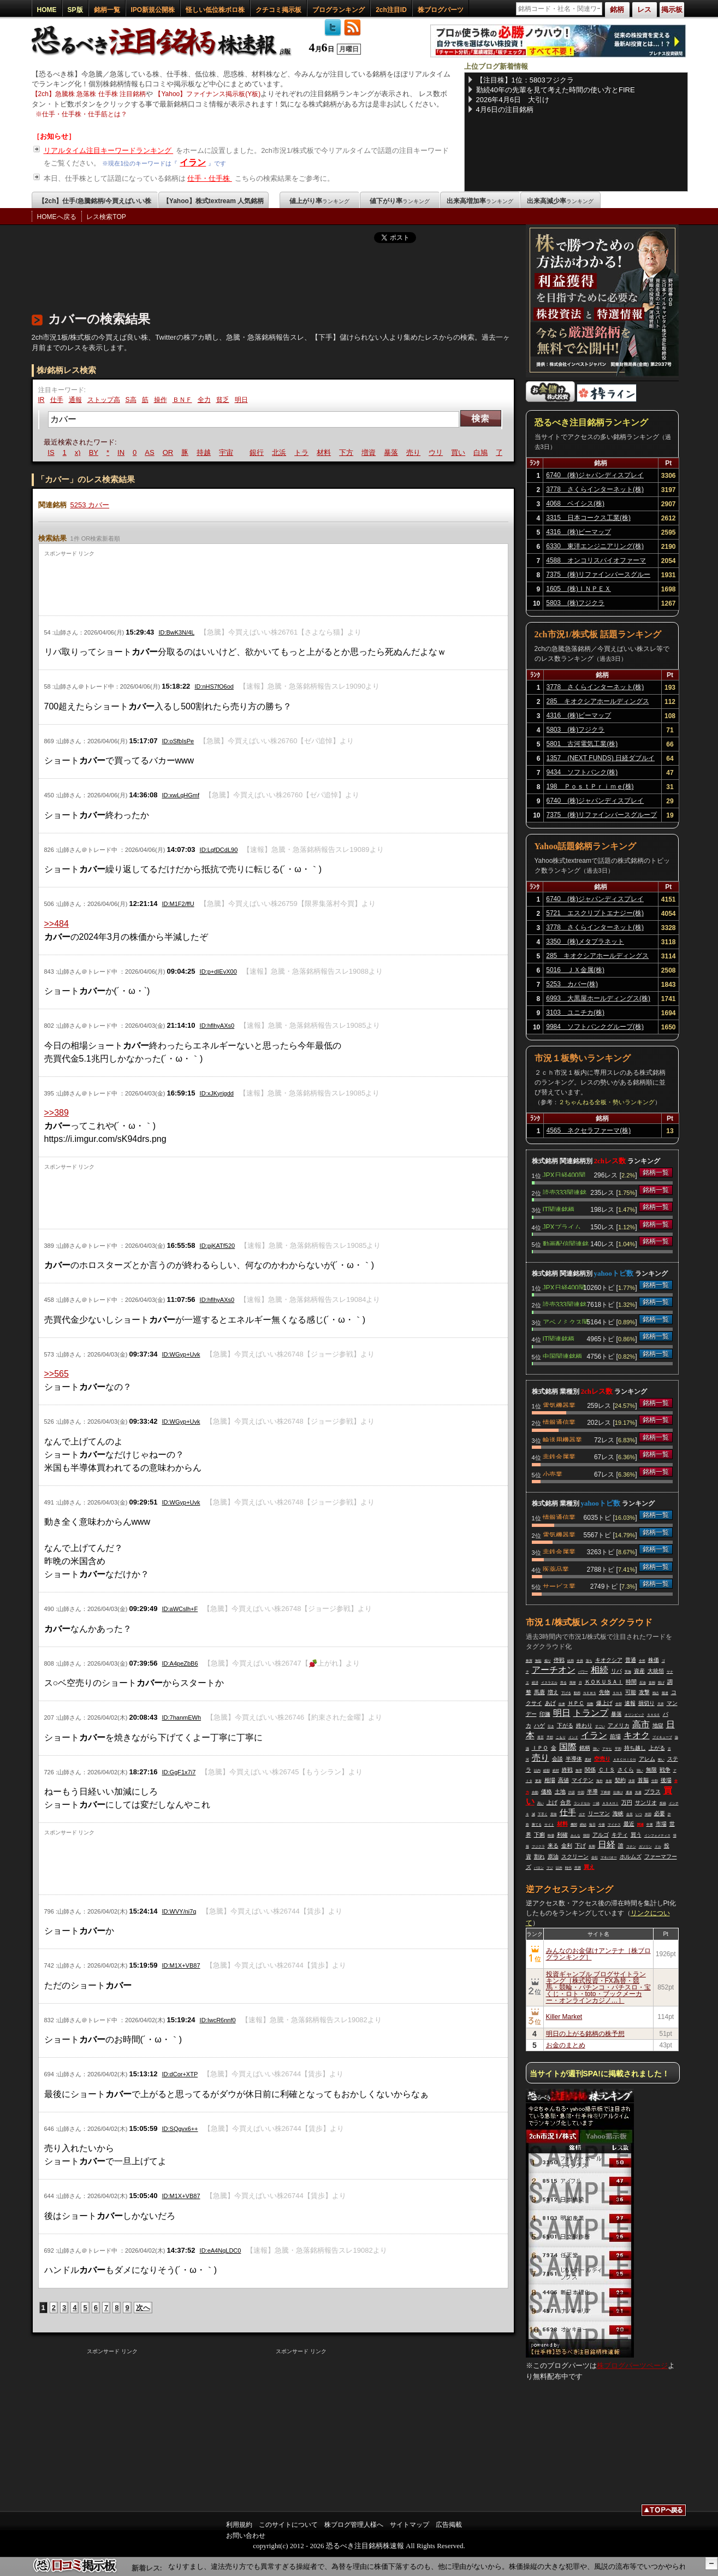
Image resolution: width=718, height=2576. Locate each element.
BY (106, 452)
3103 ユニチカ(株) (575, 1012)
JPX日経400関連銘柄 (564, 1174)
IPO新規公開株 (153, 10)
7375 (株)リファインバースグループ (598, 576)
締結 (583, 1824)
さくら (626, 1770)
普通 (630, 1660)
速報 (630, 1703)
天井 (660, 1704)
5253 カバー (90, 505)
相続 (599, 1669)
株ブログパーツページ (632, 2365)
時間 (631, 1682)
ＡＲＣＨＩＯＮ (624, 1759)
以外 (559, 1867)
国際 (568, 1746)
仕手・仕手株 (209, 178)
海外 (599, 1781)
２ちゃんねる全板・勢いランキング (607, 1102)
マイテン (583, 1780)
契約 (620, 1780)
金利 (566, 1846)
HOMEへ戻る (56, 217)
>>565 (56, 1373)
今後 (601, 1824)
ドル (658, 1846)
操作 (160, 400)
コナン (631, 1846)
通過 (629, 1792)
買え (589, 1867)
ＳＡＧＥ (653, 1714)
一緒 (596, 1803)
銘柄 (584, 1748)
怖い (661, 1759)
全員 (580, 1660)
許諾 (571, 1792)
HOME (47, 10)
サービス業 (559, 1585)
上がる (657, 1748)
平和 (618, 1748)
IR (41, 400)
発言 (540, 1737)
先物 (604, 1692)
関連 (640, 1824)
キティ (620, 1835)
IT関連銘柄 (559, 1208)
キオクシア (608, 1660)
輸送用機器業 (562, 1439)
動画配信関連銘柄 (566, 1243)
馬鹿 (539, 1692)
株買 (529, 1660)
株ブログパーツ (441, 10)
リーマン (599, 1813)
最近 (629, 1824)
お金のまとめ (565, 2045)
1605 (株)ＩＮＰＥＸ (578, 589)
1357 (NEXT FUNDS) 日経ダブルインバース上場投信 (601, 759)
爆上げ (604, 1703)
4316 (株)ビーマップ (578, 532)
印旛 (544, 1714)
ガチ (582, 1814)
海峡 (618, 1813)
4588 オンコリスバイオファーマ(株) (596, 561)
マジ (550, 1867)
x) (91, 452)
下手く (543, 1814)
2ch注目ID (391, 10)
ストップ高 (103, 400)
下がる (565, 1725)
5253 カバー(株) (572, 984)
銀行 (270, 452)
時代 (568, 1867)
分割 (654, 1781)
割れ (539, 1856)
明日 (241, 400)
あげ (550, 1703)
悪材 (588, 1759)
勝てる (537, 1824)
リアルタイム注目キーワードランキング (109, 150)
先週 (638, 1792)
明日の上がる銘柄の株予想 (585, 2034)
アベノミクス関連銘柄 (566, 1321)
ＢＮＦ (182, 400)
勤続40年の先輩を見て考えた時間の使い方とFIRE (555, 90)
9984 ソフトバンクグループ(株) (595, 1027)
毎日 (592, 1824)
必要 (659, 1813)
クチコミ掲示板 (278, 10)
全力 (204, 400)
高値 (563, 1780)
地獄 (657, 1725)
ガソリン (645, 1846)
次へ (143, 2307)
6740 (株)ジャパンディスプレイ (595, 475)
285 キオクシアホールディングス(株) (598, 702)
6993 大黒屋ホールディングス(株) (598, 998)
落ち (589, 1660)
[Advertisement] (230, 274)
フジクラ (538, 1846)
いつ (639, 1814)
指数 (590, 1704)
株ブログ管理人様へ (353, 2524)
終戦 (567, 1770)
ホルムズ (631, 1856)
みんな (575, 1835)
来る (553, 1846)
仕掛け (618, 1792)
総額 (546, 1770)
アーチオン (553, 1669)
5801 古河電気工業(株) (582, 744)
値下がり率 (400, 201)
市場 (661, 1824)
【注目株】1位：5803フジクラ (525, 80)
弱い (640, 1770)
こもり (561, 1737)
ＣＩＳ (606, 1770)
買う (636, 1835)
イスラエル (549, 1682)
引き (551, 1726)
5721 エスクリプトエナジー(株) (595, 913)
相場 (549, 1780)
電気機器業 (559, 1404)
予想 (550, 1737)
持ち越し (635, 1748)
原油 (553, 1856)
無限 (651, 1770)
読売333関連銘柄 (564, 1191)
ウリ (449, 452)
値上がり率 (319, 201)
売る (563, 1682)
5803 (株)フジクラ (575, 603)
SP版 (75, 10)
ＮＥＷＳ (589, 1693)
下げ (580, 1846)
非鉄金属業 (559, 1456)
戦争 (665, 1770)
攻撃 (644, 1692)
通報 (75, 400)
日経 (606, 1844)
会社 (594, 1857)
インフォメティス (657, 1835)
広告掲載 (449, 2524)
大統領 (656, 1671)
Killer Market (564, 2017)
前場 (615, 1736)
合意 (565, 1802)
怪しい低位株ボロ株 (215, 10)
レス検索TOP (106, 217)
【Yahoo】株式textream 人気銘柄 (213, 201)
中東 (649, 1824)
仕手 (56, 400)
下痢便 (605, 1792)
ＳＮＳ (617, 1693)
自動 (535, 1792)
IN (134, 452)
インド (573, 1737)
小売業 (552, 1473)
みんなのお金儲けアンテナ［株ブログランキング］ (598, 1954)
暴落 (404, 452)
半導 (592, 1792)
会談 (557, 1759)
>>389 (56, 1112)
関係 (590, 1770)
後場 (666, 1780)
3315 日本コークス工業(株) (588, 518)
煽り (547, 1660)
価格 (546, 1792)
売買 (577, 1867)
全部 (618, 1704)
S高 (131, 400)
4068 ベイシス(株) (575, 503)
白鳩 (493, 452)
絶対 (556, 1770)
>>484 (56, 923)
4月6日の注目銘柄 (504, 109)
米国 (648, 1814)
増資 (382, 452)
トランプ (590, 1713)
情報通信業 (559, 1421)
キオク (637, 1735)
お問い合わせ (245, 2535)
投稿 (663, 1803)
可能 (630, 1692)
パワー (583, 1671)
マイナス (614, 1824)
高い (540, 1803)
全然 (642, 1660)
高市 (641, 1724)
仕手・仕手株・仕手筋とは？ (84, 114)
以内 (537, 1770)
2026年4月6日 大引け (512, 100)
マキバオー (609, 1857)
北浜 (292, 452)
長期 (592, 1846)
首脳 (643, 1780)
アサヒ (607, 1748)
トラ (314, 452)
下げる (566, 1693)
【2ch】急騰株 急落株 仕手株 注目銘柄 (89, 94)
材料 (337, 452)
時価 (551, 1835)
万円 (626, 1802)
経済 (535, 1682)
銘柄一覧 (107, 10)
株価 (653, 1660)
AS (163, 452)
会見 (629, 1814)
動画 (577, 1693)
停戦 (559, 1660)
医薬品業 (556, 1568)
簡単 (572, 1682)
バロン (539, 1867)
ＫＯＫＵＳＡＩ (604, 1682)
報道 (665, 1693)
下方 (359, 452)
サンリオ (646, 1802)
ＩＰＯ (540, 1748)
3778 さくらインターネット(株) (595, 489)
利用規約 (239, 2524)
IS (64, 452)
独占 (655, 1693)
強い (596, 1748)
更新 (538, 1781)
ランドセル (582, 1803)
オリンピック (634, 1714)
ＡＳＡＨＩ (610, 1803)
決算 (631, 1781)
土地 (560, 1792)
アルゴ (600, 1835)
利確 (562, 1835)
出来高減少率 (560, 201)
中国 (581, 1792)
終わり (584, 1725)
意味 (553, 1814)
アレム (647, 1759)
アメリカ (619, 1725)
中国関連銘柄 (562, 1355)
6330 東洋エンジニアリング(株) (595, 546)
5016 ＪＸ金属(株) (575, 970)
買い (471, 452)
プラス (652, 1792)
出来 (562, 1704)
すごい (600, 1726)
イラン (193, 162)
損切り (646, 1703)
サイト (549, 1824)
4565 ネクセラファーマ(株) (589, 1130)
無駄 (538, 1660)
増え (553, 1692)
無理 (578, 1770)
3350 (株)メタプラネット (585, 941)
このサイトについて (288, 2524)
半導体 (574, 1759)
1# (48, 452)
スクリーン (575, 1856)
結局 (570, 1660)
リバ (616, 1671)
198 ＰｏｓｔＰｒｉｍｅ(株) (590, 786)
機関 (574, 1824)
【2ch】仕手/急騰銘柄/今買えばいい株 (94, 201)
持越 (217, 452)
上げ (552, 1802)
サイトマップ (409, 2524)
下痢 (539, 1835)
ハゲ (539, 1725)
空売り (602, 1759)
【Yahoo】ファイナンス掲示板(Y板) (207, 94)
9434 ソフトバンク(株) (582, 772)
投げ (661, 1682)
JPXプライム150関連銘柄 (562, 1226)
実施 (628, 1671)
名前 (609, 1781)
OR (181, 452)
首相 (652, 1682)
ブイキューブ (662, 1737)
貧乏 (222, 400)
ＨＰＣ (576, 1703)
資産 (639, 1671)
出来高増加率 (480, 201)
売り (426, 452)
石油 (642, 1682)
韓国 (586, 1835)
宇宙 (239, 452)
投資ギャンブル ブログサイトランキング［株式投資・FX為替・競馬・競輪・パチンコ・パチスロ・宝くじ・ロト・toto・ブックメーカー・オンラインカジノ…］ (598, 1987)
